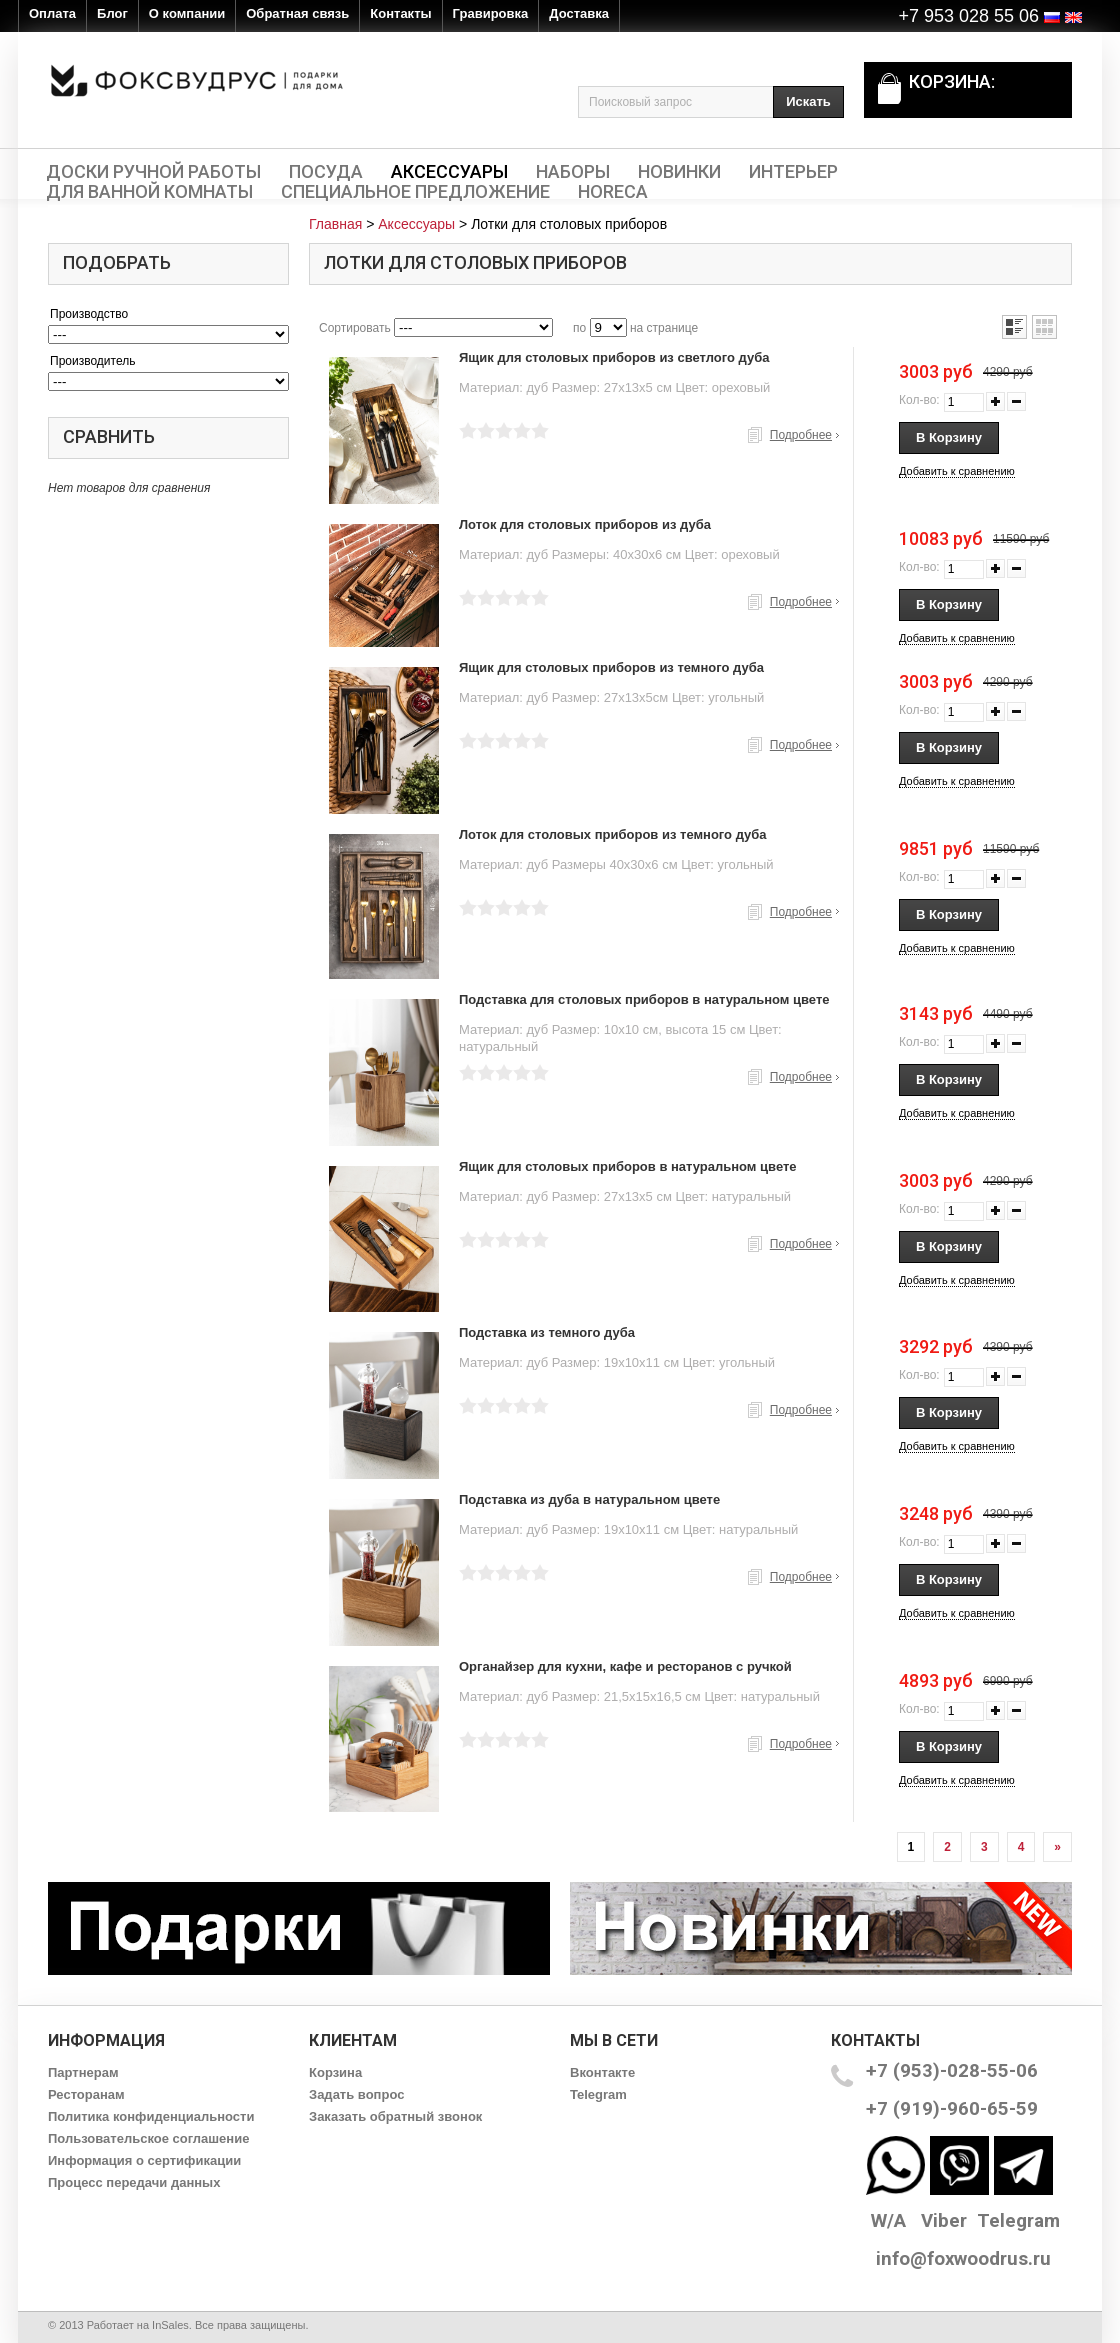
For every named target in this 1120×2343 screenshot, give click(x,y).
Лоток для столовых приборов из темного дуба (613, 834)
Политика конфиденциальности (151, 2116)
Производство (89, 314)
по (579, 328)
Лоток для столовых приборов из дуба (585, 524)
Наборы (573, 172)
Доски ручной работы (153, 172)
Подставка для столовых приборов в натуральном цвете (644, 999)
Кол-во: (919, 400)
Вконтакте (602, 2072)
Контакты (400, 13)
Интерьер (793, 172)
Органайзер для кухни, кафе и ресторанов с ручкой (625, 1666)
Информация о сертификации (144, 2160)
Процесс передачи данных (134, 2182)
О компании (187, 13)
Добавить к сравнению (957, 471)
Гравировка (491, 13)
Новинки (679, 172)
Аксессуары (449, 172)
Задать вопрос (356, 2094)
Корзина (335, 2072)
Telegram (598, 2094)
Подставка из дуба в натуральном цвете (589, 1499)
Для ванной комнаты (149, 192)
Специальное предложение (415, 192)
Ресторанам (86, 2094)
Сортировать (355, 328)
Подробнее (801, 435)
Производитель (92, 361)
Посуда (326, 172)
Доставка (579, 13)
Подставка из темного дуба (547, 1332)
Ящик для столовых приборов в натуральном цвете (628, 1166)
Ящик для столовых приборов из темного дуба (611, 667)
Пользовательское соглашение (148, 2138)
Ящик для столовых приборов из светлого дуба (614, 357)
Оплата (52, 13)
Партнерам (83, 2072)
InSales (170, 2325)
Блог (112, 13)
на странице (664, 328)
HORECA (613, 192)
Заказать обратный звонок (395, 2116)
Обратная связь (297, 13)
